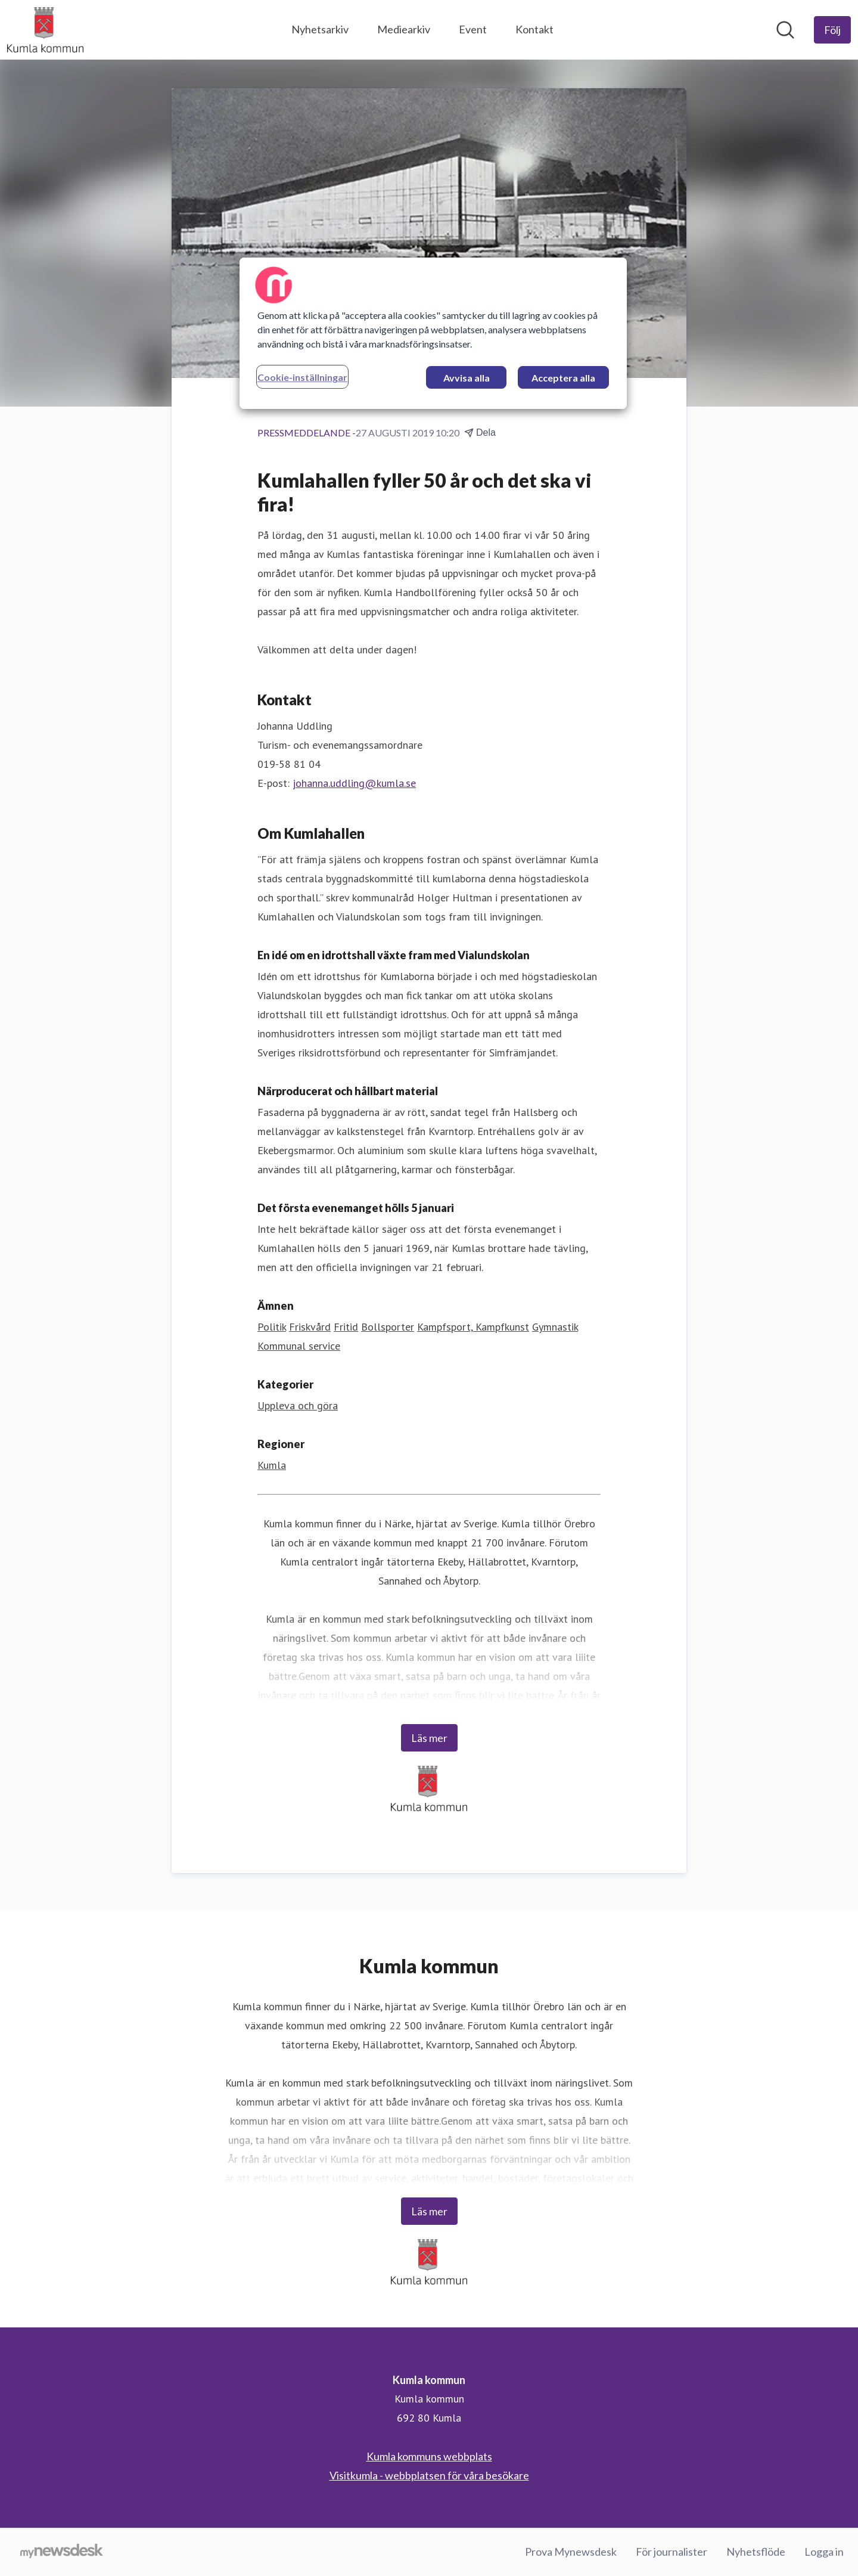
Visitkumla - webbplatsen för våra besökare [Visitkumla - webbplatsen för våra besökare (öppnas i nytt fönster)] (429, 2475)
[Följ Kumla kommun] (832, 30)
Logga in (824, 2551)
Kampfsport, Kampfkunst (473, 1327)
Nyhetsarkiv (320, 29)
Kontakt (534, 29)
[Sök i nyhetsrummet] (785, 29)
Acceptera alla (563, 377)
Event (473, 29)
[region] (433, 333)
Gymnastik (555, 1327)
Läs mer (429, 1737)
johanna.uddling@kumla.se (354, 783)
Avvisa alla (466, 377)
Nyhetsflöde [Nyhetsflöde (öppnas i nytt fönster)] (755, 2551)
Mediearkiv (403, 29)
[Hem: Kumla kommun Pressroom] (45, 29)
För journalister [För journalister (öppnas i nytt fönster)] (671, 2551)
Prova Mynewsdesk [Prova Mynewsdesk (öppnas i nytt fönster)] (571, 2551)
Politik (271, 1327)
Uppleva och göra (297, 1405)
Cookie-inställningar (302, 377)
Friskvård (310, 1327)
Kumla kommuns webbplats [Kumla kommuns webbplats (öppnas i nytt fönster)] (429, 2456)
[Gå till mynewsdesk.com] (61, 2552)
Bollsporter (387, 1327)
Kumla (271, 1465)
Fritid (346, 1327)
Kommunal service (298, 1346)
